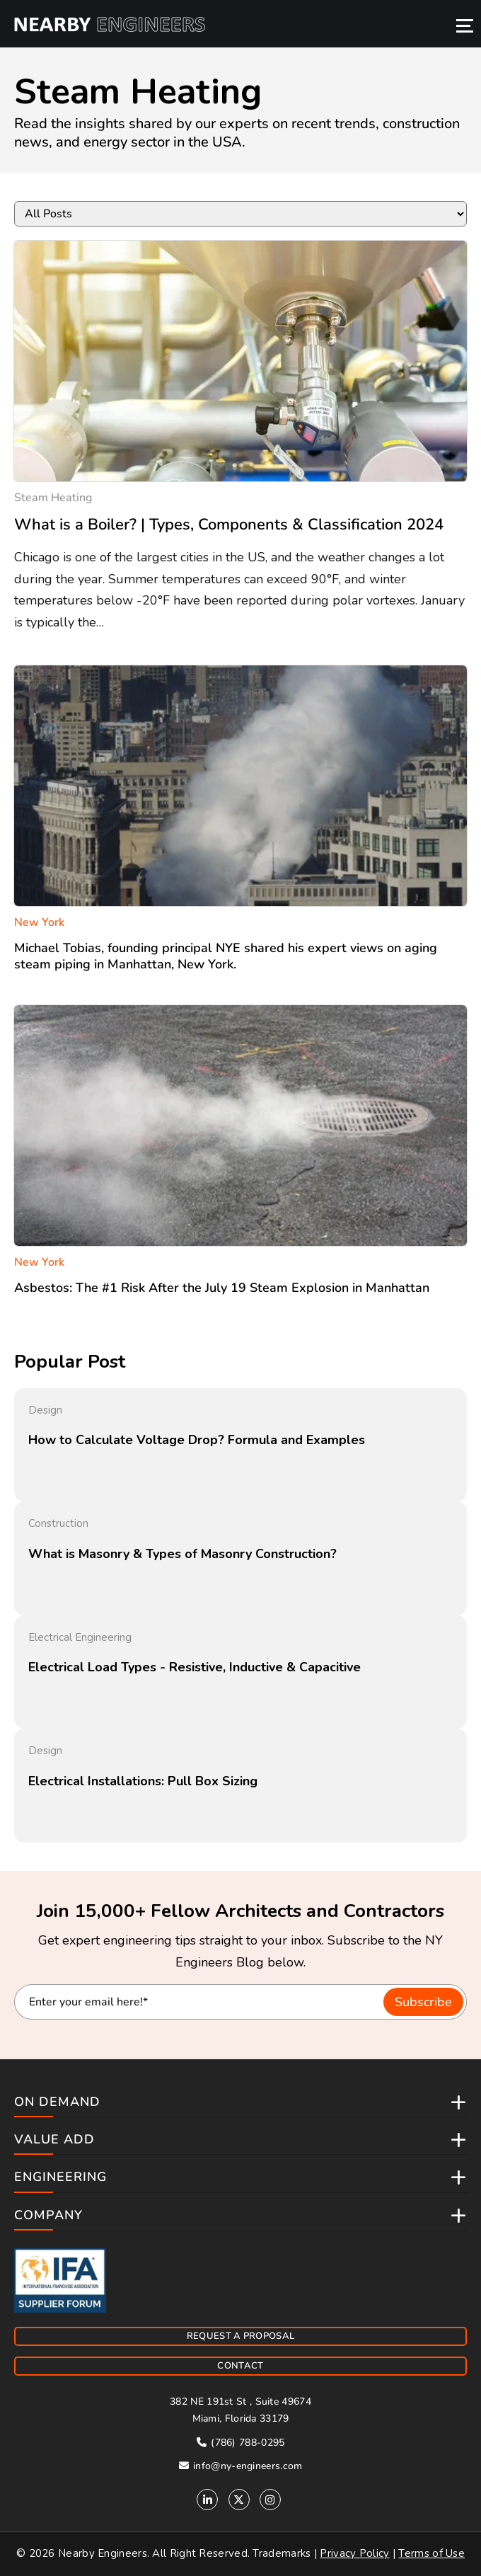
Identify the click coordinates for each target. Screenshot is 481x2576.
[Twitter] (239, 2499)
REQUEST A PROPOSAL (240, 2336)
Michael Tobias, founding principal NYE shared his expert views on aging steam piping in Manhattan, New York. (225, 956)
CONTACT (240, 2365)
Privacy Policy (354, 2553)
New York (39, 922)
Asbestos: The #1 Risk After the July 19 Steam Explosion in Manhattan (221, 1287)
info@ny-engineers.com (241, 2466)
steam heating (53, 497)
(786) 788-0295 (241, 2442)
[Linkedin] (207, 2499)
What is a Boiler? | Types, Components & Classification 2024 (229, 524)
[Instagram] (270, 2499)
